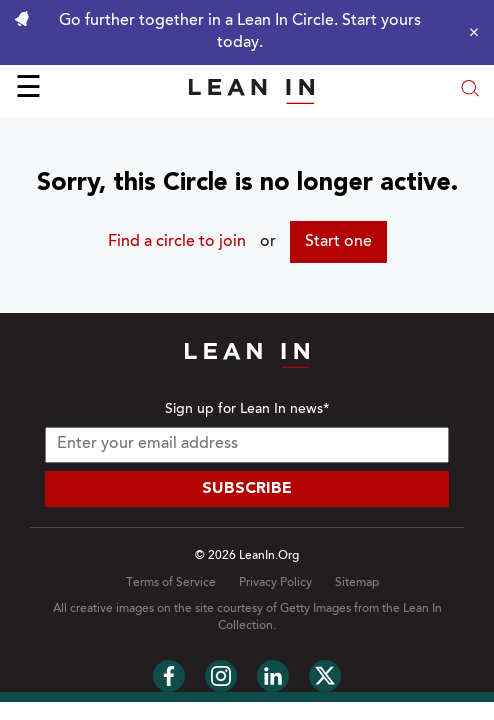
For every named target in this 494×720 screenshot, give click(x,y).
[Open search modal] (470, 90)
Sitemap (357, 583)
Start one (338, 242)
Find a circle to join (177, 242)
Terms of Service (171, 583)
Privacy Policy (275, 583)
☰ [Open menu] (28, 90)
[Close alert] (469, 32)
